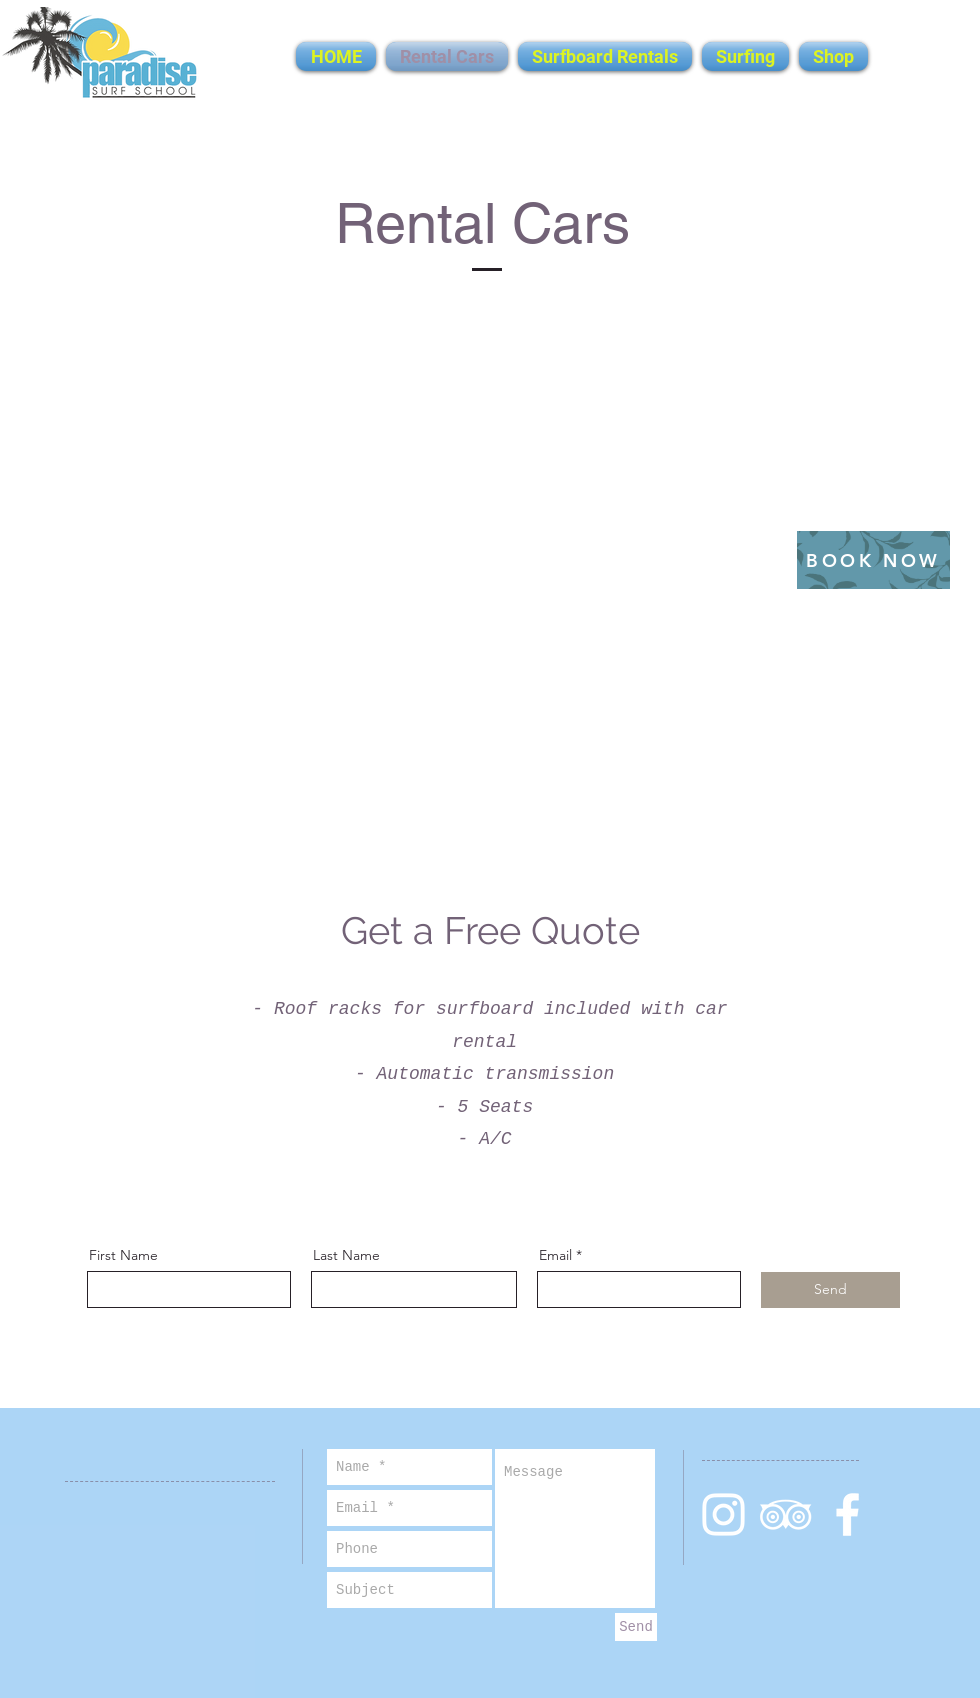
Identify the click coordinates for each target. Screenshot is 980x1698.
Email (555, 1255)
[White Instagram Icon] (723, 1514)
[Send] (830, 1290)
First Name (123, 1255)
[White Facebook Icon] (847, 1514)
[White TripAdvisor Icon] (785, 1514)
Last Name (346, 1255)
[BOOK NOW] (873, 560)
